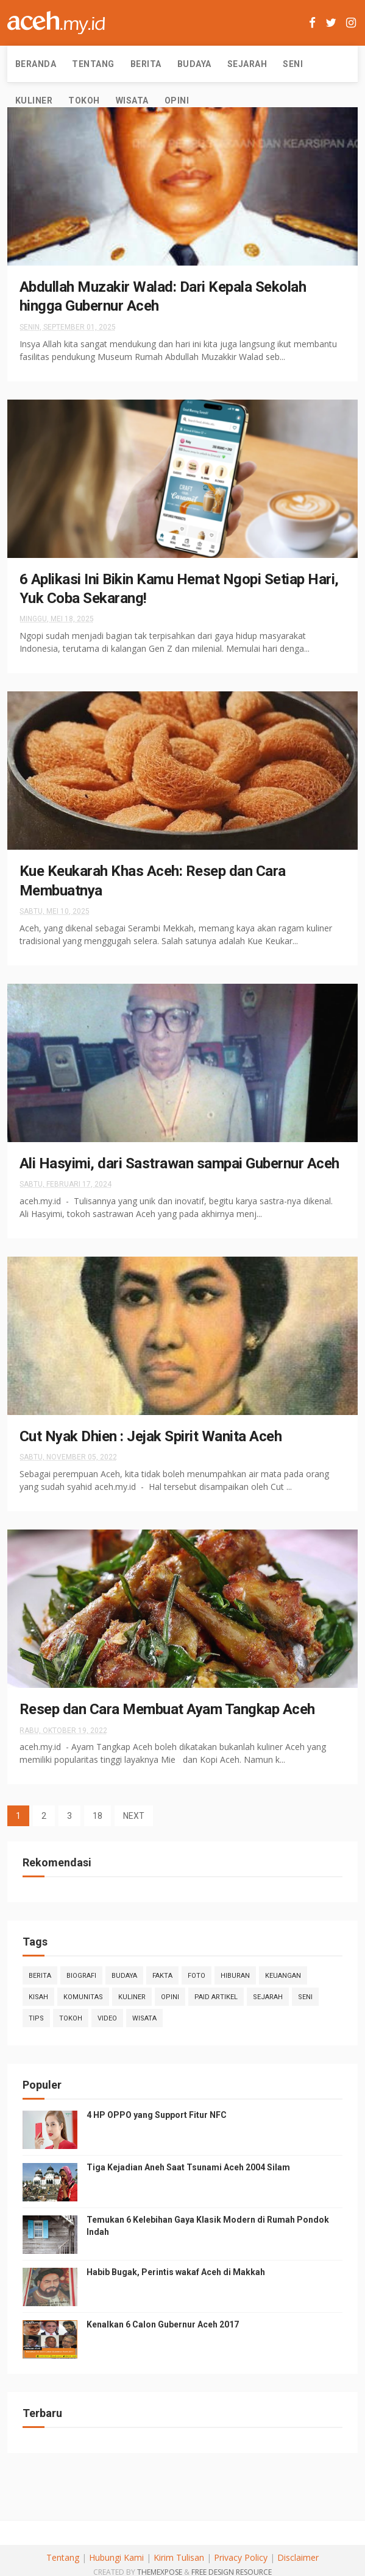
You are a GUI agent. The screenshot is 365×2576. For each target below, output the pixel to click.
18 (97, 1816)
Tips (36, 2018)
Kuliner (34, 100)
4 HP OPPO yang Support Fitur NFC (157, 2115)
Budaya (194, 64)
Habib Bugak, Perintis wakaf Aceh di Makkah (176, 2272)
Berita (145, 64)
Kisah (38, 1997)
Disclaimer (298, 2557)
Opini (177, 100)
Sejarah (247, 64)
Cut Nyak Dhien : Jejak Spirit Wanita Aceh (150, 1436)
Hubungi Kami (116, 2557)
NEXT (133, 1816)
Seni (293, 64)
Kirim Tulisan (179, 2557)
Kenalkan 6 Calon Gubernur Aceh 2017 (163, 2324)
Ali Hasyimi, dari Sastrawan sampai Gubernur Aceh (179, 1163)
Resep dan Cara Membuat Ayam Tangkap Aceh (167, 1709)
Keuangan (283, 1976)
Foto (196, 1976)
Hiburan (235, 1976)
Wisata (132, 100)
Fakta (162, 1976)
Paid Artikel (216, 1997)
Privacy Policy (241, 2557)
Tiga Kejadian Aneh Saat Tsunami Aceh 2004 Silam (188, 2167)
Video (107, 2018)
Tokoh (84, 100)
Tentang (93, 64)
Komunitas (83, 1997)
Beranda (36, 64)
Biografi (81, 1976)
